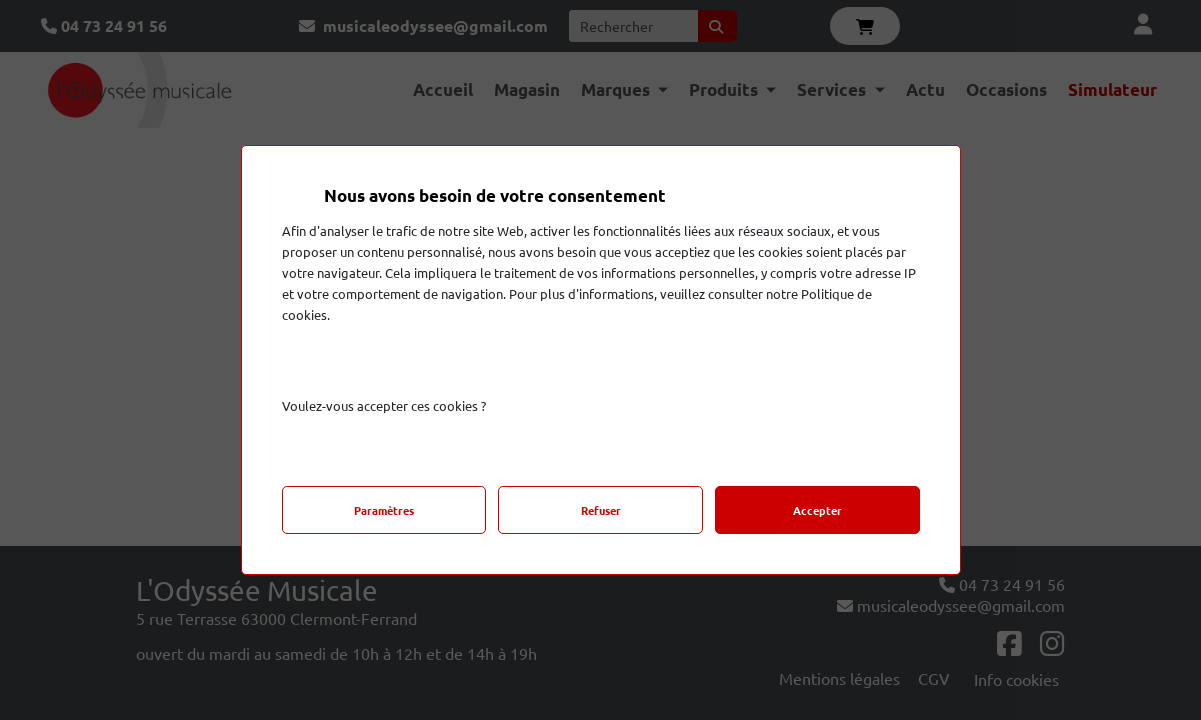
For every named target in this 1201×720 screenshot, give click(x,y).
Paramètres (384, 510)
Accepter (817, 510)
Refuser (601, 510)
